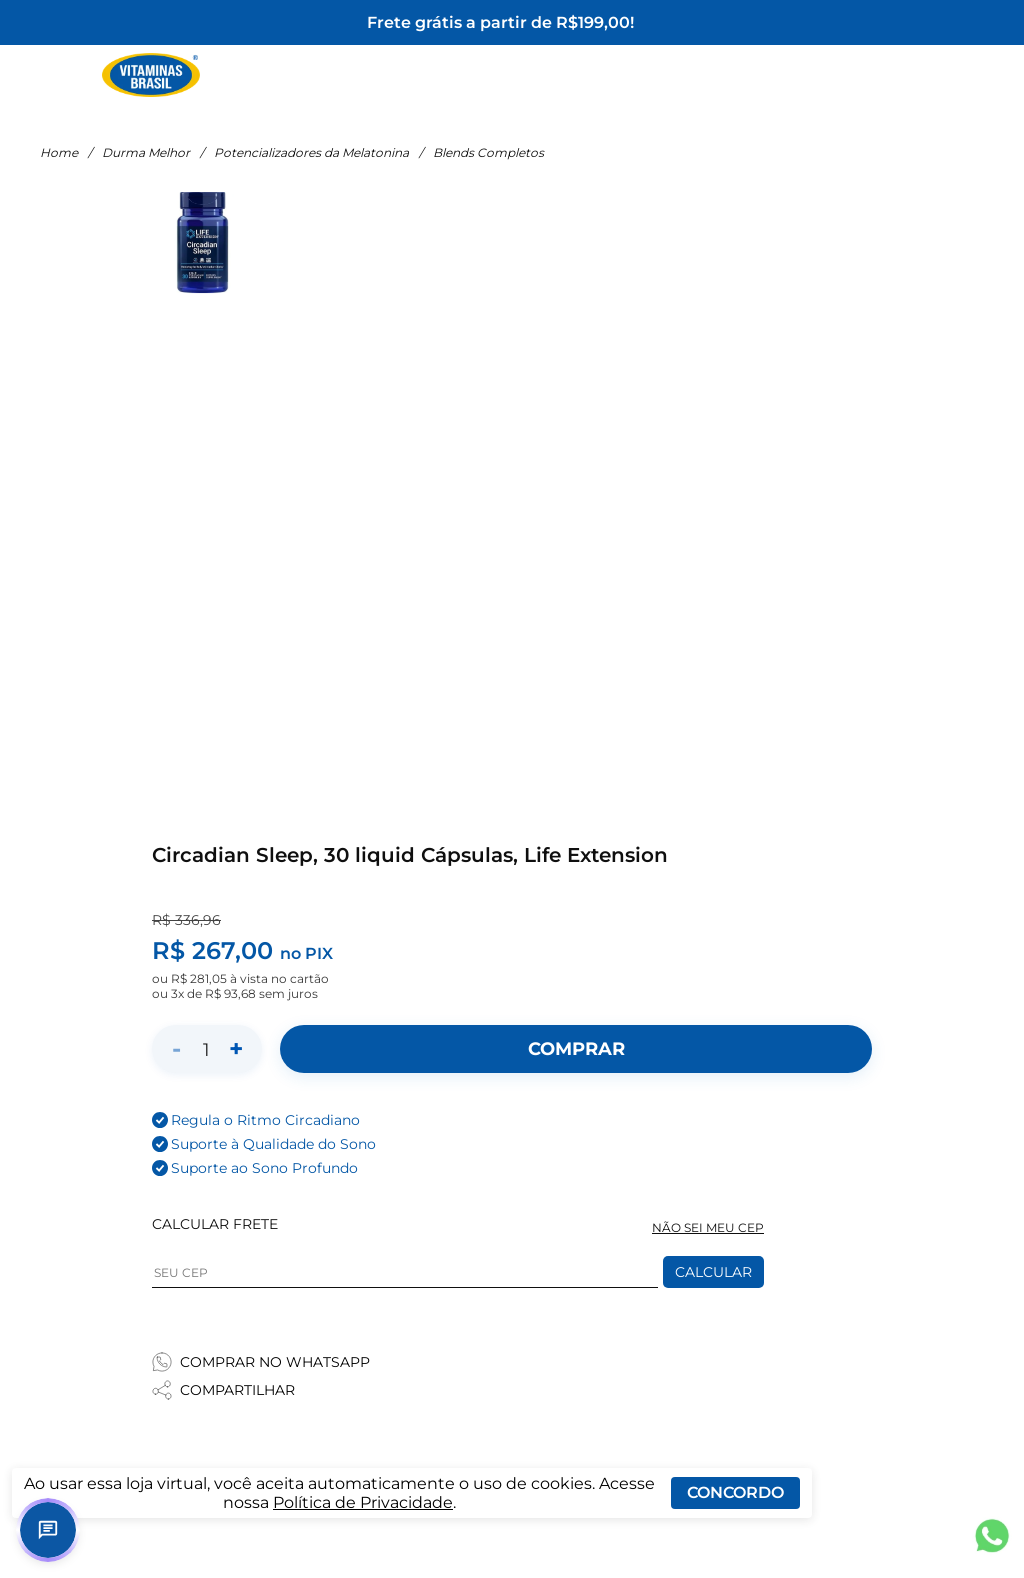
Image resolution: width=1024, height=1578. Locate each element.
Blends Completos (488, 152)
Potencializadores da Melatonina (311, 152)
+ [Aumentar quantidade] (236, 1048)
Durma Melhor (146, 152)
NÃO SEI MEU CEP (708, 1227)
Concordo (735, 1492)
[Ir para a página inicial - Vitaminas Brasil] (151, 75)
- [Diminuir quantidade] (176, 1048)
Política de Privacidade (363, 1502)
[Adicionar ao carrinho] (576, 1049)
